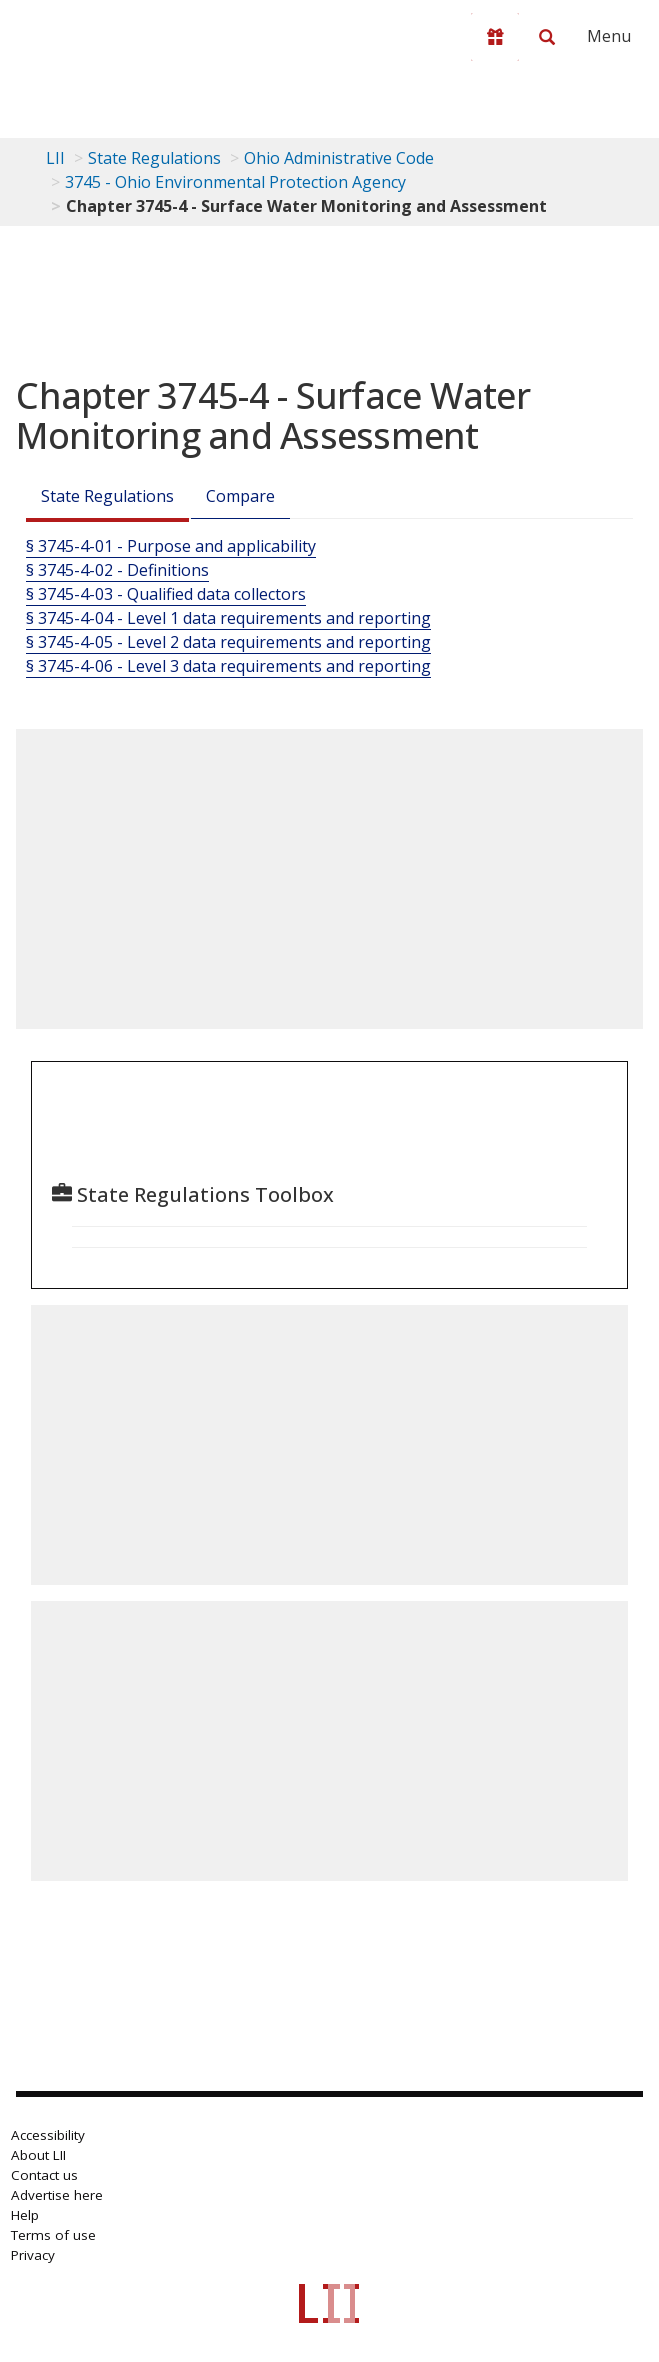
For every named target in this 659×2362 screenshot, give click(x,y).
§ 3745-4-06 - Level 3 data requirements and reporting (228, 666)
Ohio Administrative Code (339, 158)
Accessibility (48, 2135)
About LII (38, 2155)
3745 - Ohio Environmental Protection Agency (235, 182)
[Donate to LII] (495, 37)
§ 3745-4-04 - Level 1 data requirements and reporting (228, 618)
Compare (240, 496)
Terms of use (53, 2235)
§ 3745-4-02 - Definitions (117, 570)
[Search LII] (547, 37)
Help (25, 2215)
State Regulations (154, 158)
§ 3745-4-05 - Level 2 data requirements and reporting (228, 642)
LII (55, 158)
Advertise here (57, 2195)
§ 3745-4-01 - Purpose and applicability (171, 546)
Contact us (44, 2175)
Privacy (33, 2255)
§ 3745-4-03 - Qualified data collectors (166, 594)
